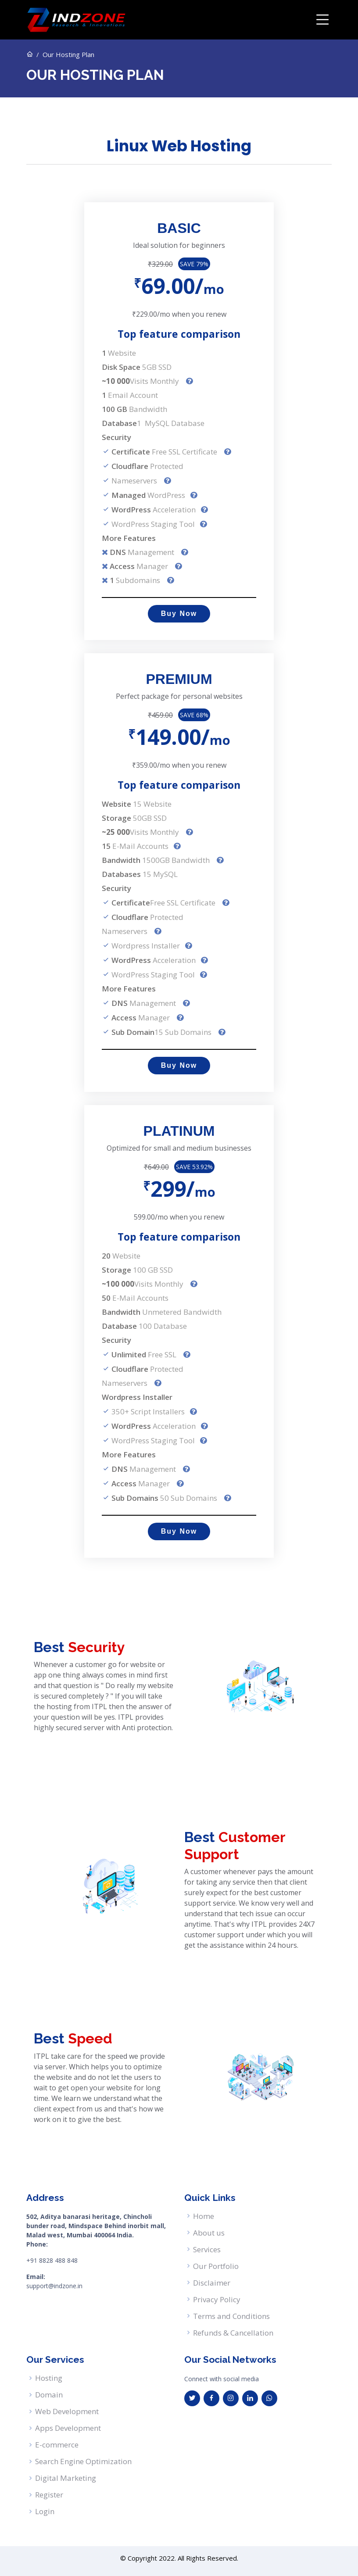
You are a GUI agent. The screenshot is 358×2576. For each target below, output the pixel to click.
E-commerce (57, 2444)
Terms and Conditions (231, 2316)
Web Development (67, 2411)
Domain (49, 2394)
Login (44, 2511)
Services (207, 2249)
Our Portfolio (216, 2266)
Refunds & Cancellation (233, 2332)
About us (209, 2232)
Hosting (48, 2378)
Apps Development (68, 2428)
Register (49, 2494)
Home (203, 2216)
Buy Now (179, 613)
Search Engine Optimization (83, 2461)
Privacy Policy (216, 2299)
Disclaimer (211, 2282)
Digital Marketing (65, 2478)
